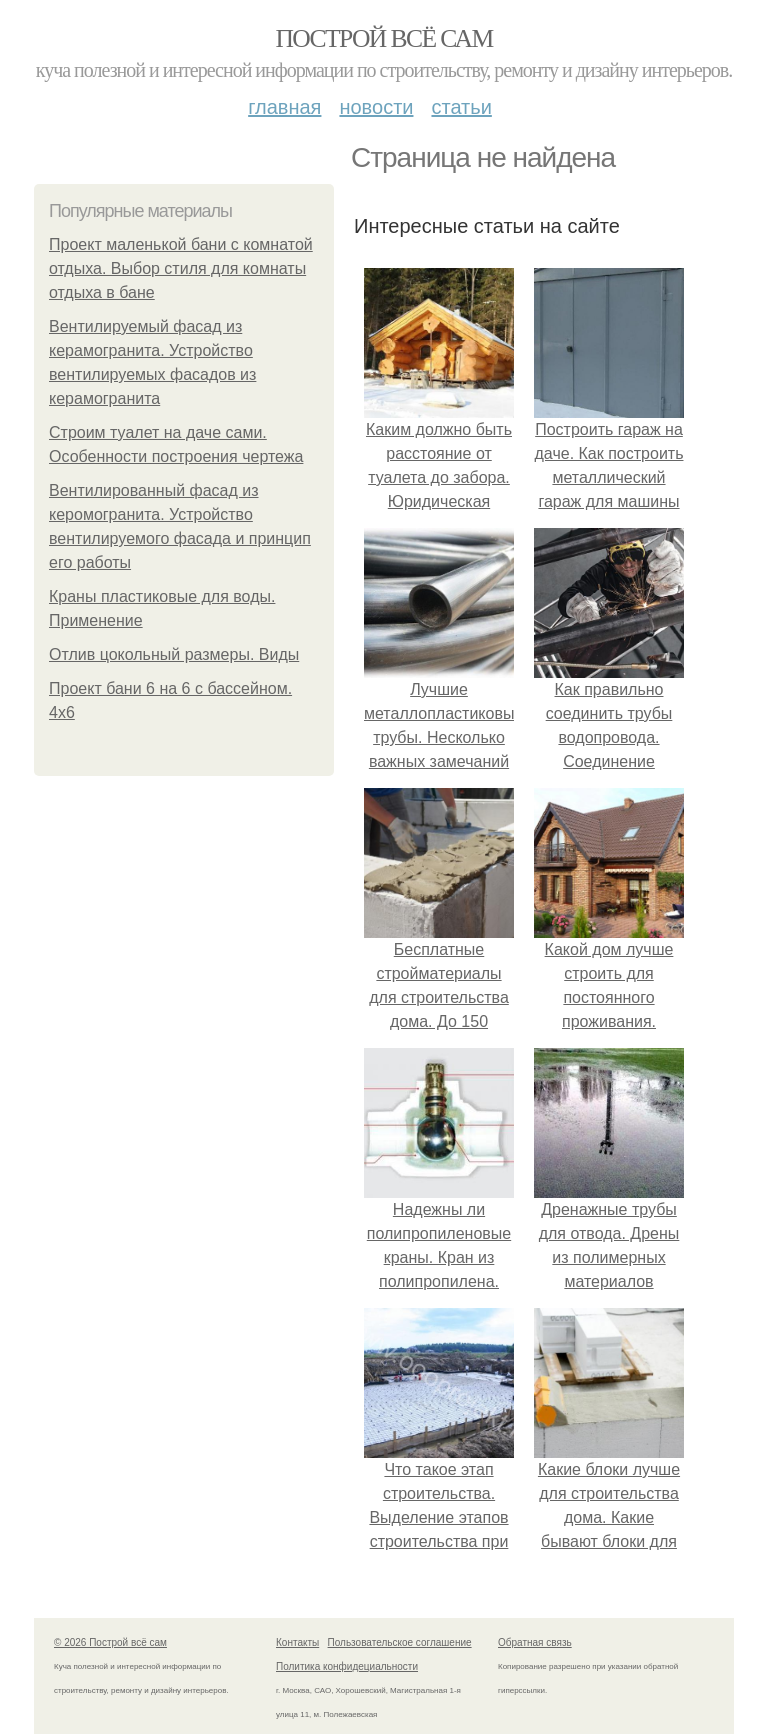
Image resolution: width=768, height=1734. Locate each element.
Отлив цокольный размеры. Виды (174, 654)
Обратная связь (535, 1642)
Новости (376, 107)
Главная (284, 107)
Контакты (297, 1642)
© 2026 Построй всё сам (110, 1642)
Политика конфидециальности (347, 1666)
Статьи (461, 107)
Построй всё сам (383, 38)
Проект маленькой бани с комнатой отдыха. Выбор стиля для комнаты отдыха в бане (181, 268)
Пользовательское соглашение (400, 1642)
